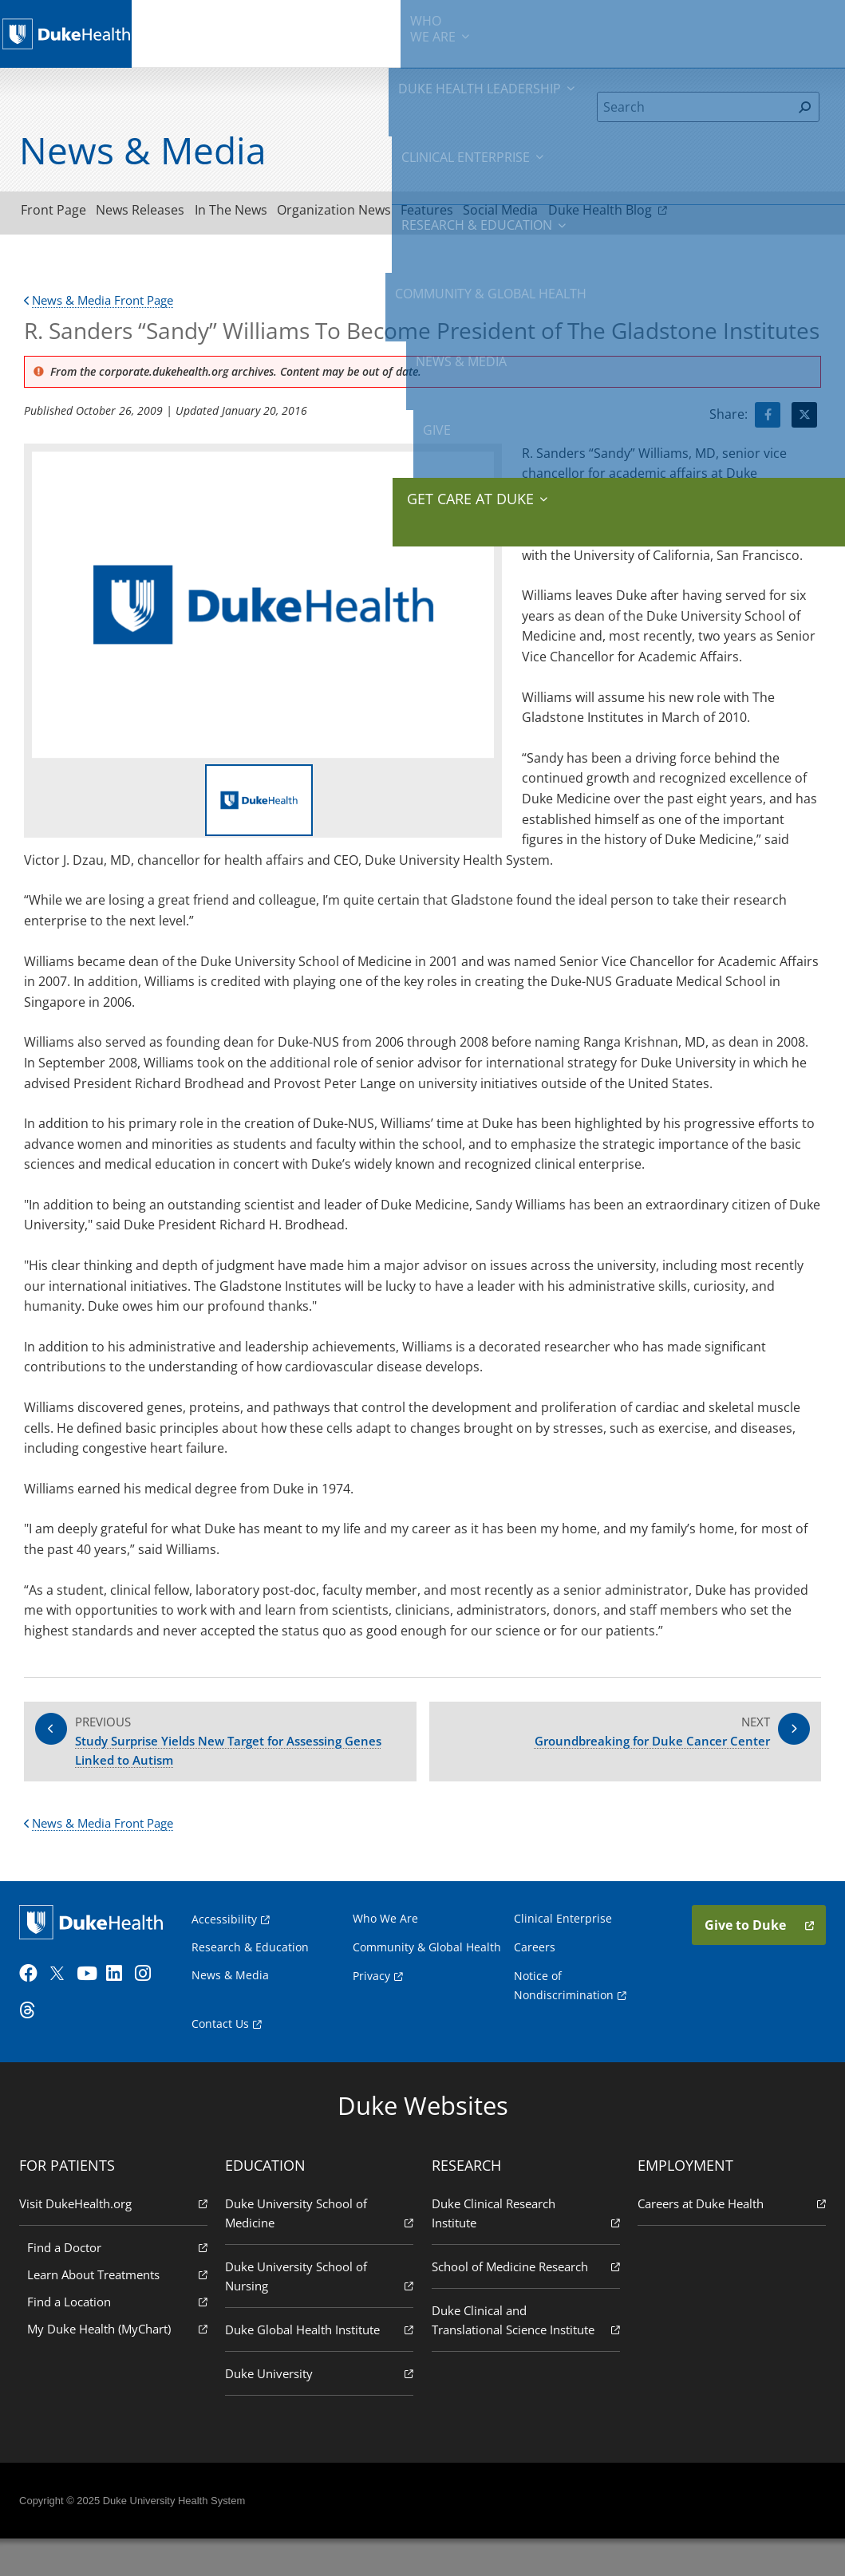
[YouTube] (94, 1997)
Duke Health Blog (698, 212)
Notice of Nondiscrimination (568, 2022)
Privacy (373, 2011)
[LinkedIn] (123, 1997)
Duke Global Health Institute (320, 2366)
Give (724, 24)
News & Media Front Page (105, 305)
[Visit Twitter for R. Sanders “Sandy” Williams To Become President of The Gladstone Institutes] (804, 419)
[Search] (695, 107)
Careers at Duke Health (728, 2240)
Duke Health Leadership (267, 32)
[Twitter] (65, 1997)
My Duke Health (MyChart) (121, 2365)
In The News (266, 213)
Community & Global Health (580, 32)
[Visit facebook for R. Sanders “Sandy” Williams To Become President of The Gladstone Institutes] (767, 419)
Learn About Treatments (121, 2311)
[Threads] (36, 2034)
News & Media (670, 32)
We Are (186, 32)
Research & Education (469, 32)
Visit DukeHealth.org (117, 2240)
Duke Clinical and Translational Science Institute (525, 2366)
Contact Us (225, 2059)
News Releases (161, 213)
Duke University (320, 2409)
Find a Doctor (121, 2283)
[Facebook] (36, 1997)
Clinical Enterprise (368, 32)
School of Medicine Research (525, 2303)
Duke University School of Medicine (320, 2250)
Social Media (578, 213)
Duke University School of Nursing (320, 2313)
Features (490, 213)
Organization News (383, 213)
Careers (533, 1966)
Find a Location (121, 2338)
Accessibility (229, 1938)
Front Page (60, 213)
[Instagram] (152, 1997)
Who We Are (387, 1937)
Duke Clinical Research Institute (525, 2250)
